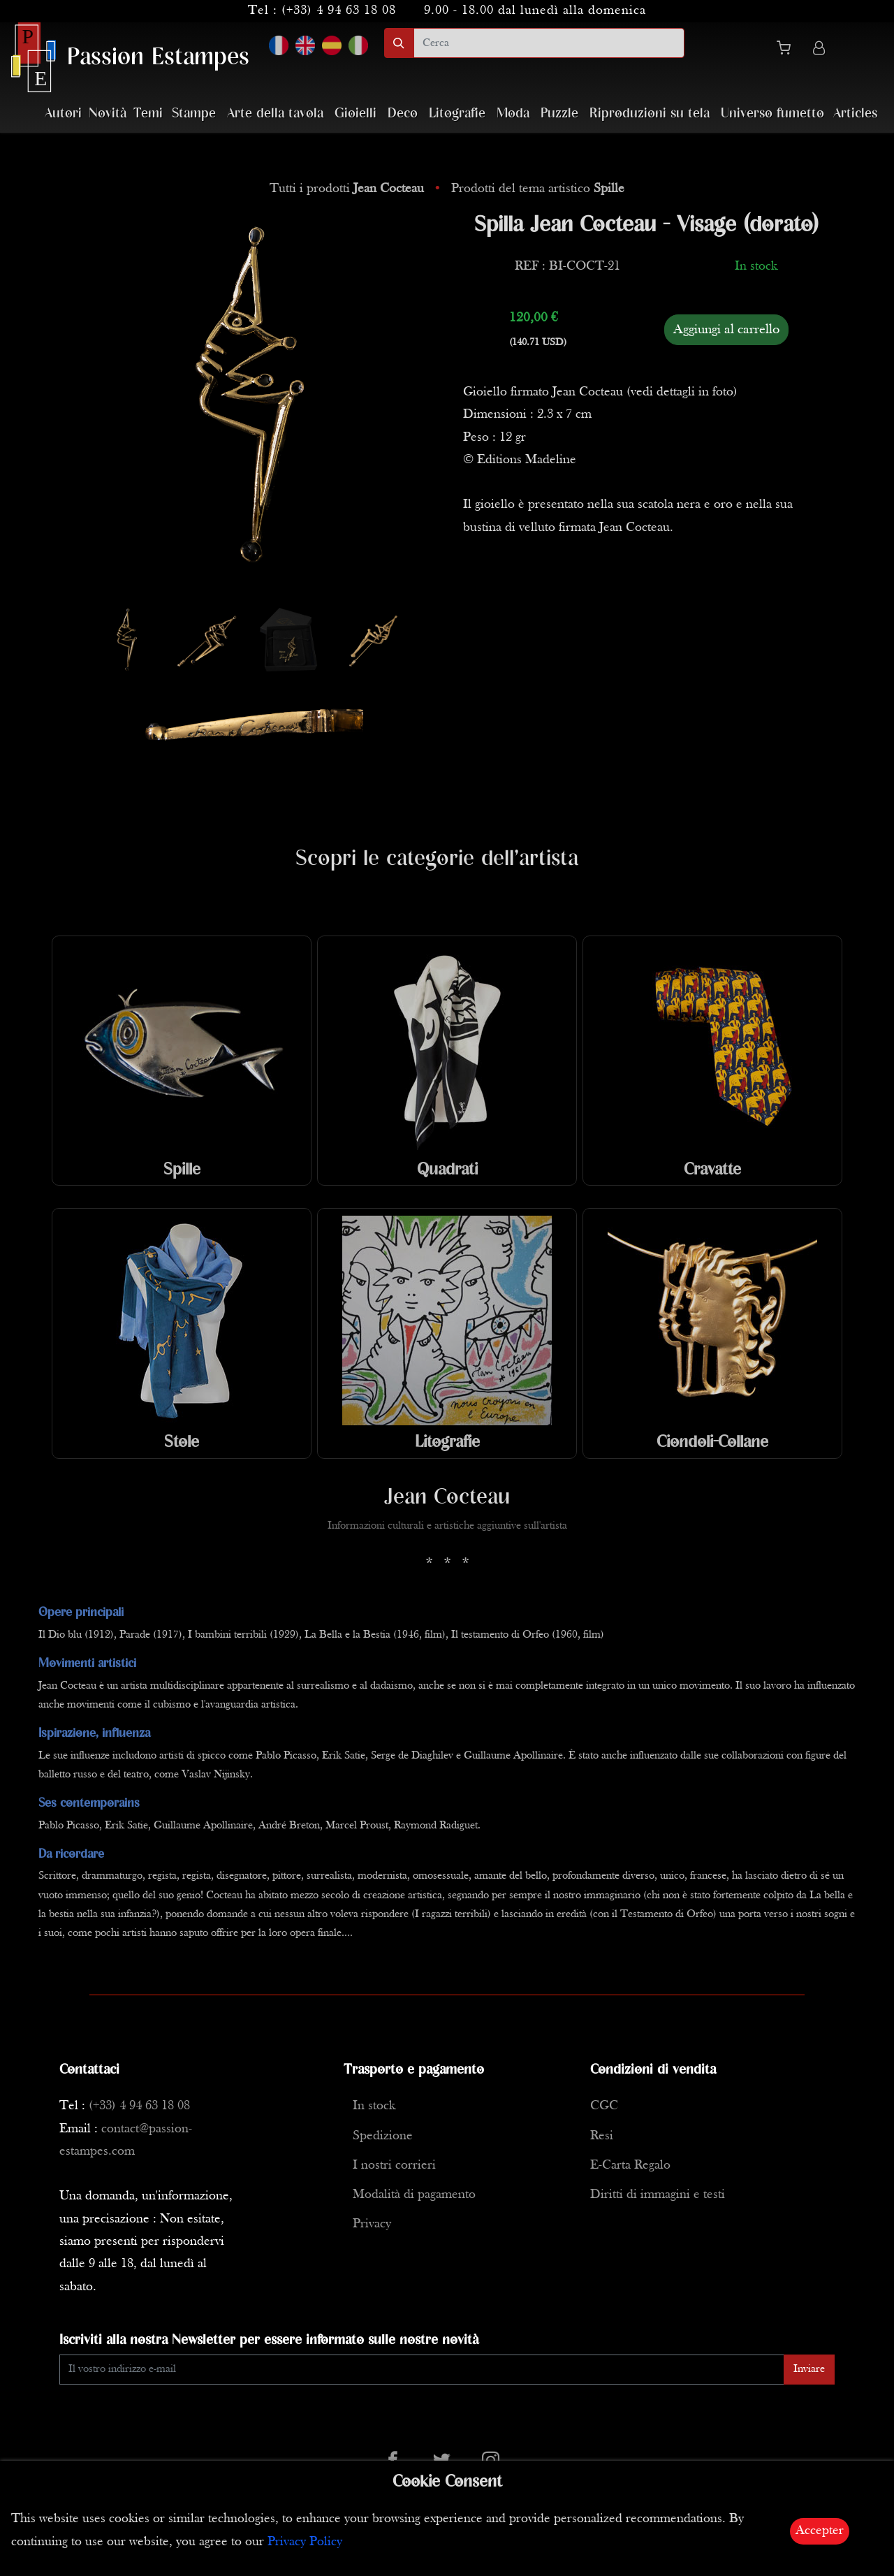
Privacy (372, 2224)
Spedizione (383, 2136)
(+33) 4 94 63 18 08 (338, 10)
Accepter (820, 2531)
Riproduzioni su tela (649, 113)
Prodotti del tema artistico (537, 189)
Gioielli (355, 113)
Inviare (809, 2369)
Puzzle (559, 113)
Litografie (457, 113)
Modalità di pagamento (414, 2195)
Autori (63, 113)
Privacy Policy (305, 2542)
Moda (513, 113)
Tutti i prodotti (348, 189)
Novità (107, 113)
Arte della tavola (275, 113)
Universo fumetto (772, 113)
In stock (374, 2106)
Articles (855, 113)
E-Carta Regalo (630, 2165)
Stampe (194, 113)
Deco (403, 113)
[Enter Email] (421, 2370)
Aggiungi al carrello (726, 330)
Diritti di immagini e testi (657, 2195)
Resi (601, 2136)
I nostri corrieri (394, 2165)
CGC (604, 2106)
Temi (148, 113)
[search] (548, 43)
